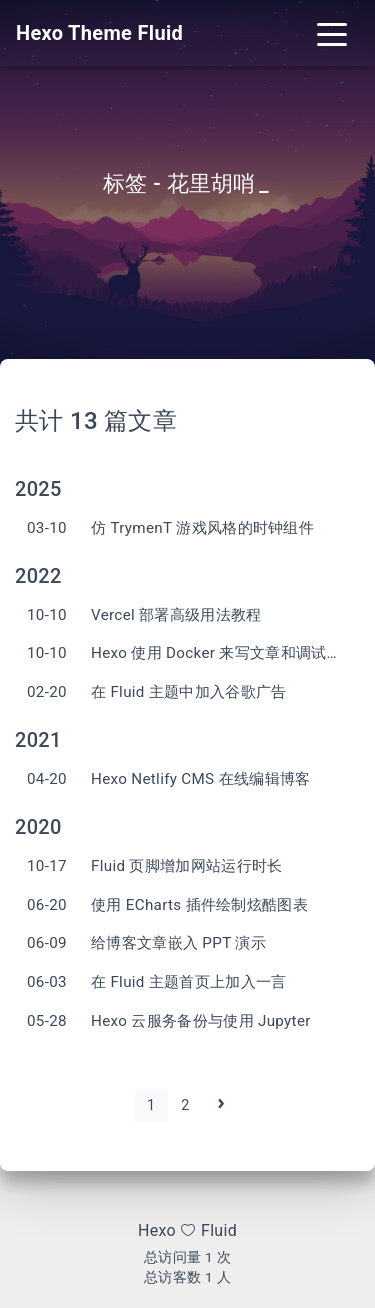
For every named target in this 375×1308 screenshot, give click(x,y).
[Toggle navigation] (332, 33)
